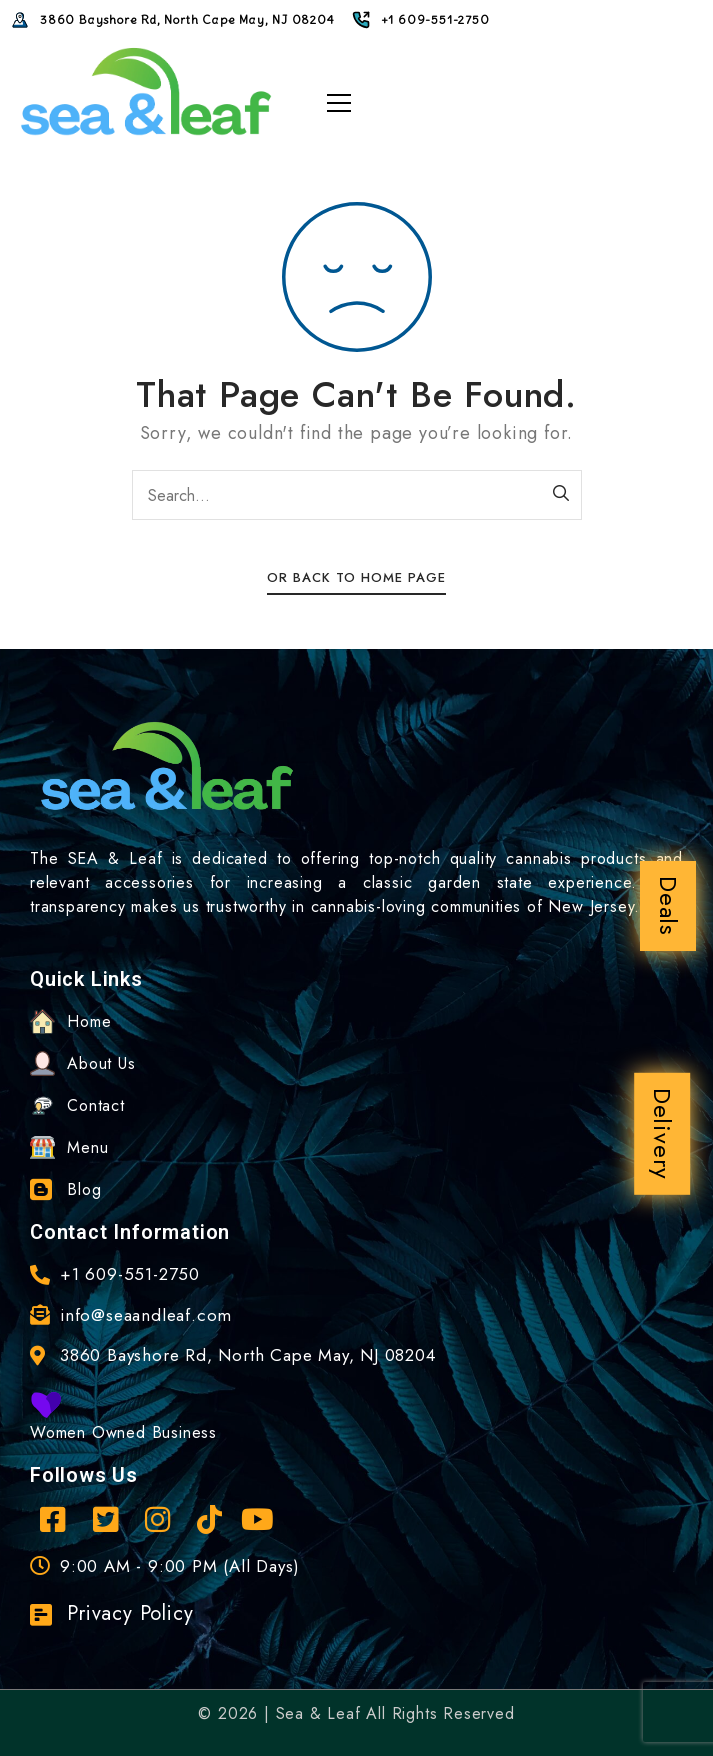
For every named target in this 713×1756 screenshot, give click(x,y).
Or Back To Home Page (356, 577)
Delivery (662, 1134)
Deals (668, 906)
